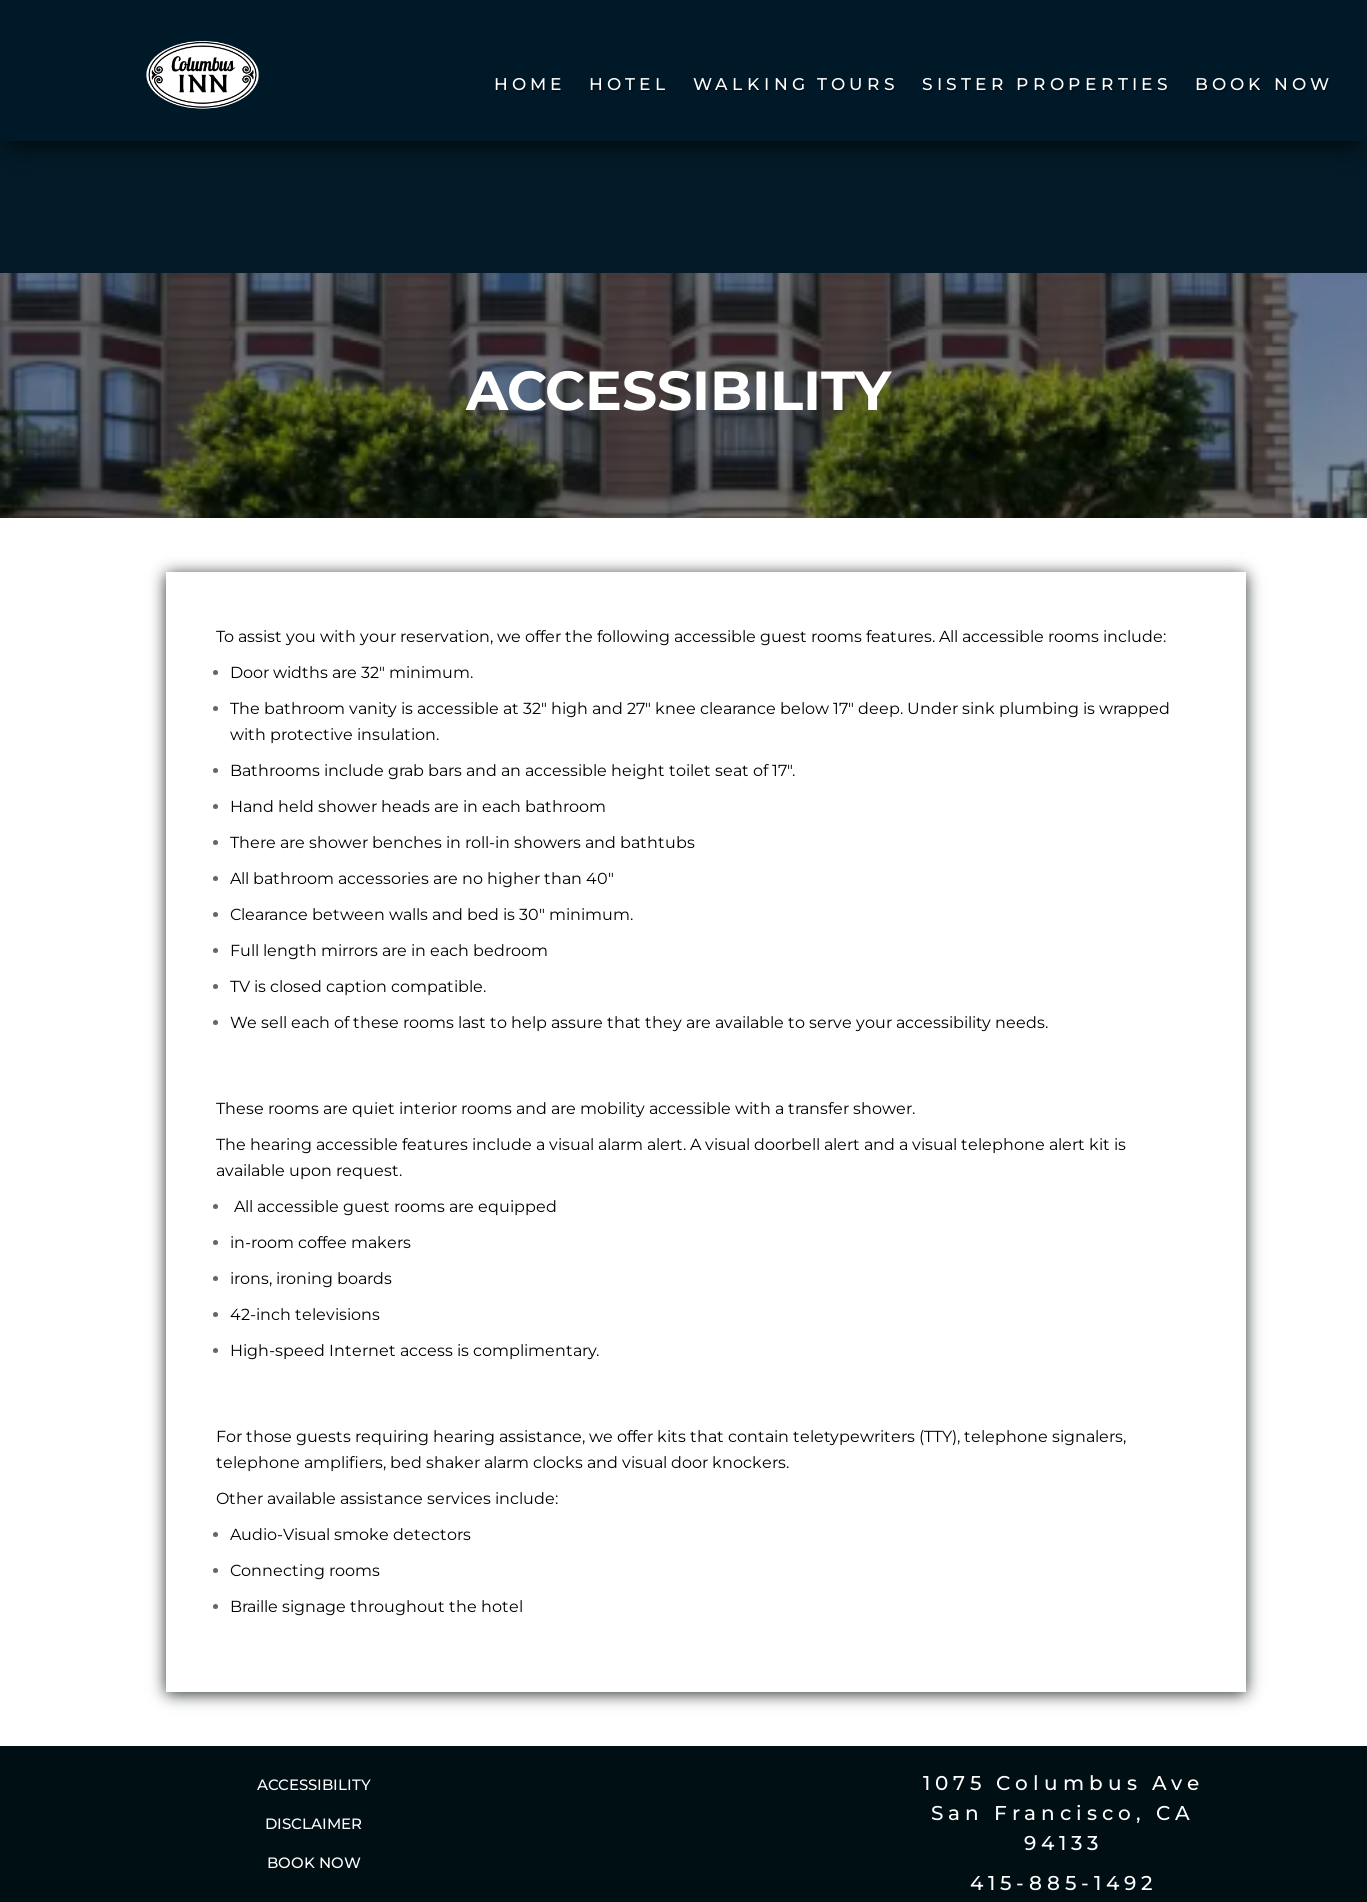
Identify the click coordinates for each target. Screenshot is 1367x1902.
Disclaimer (313, 1696)
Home (529, 85)
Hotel (629, 85)
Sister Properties (1047, 85)
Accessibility (314, 1657)
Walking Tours (796, 85)
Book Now (1264, 85)
